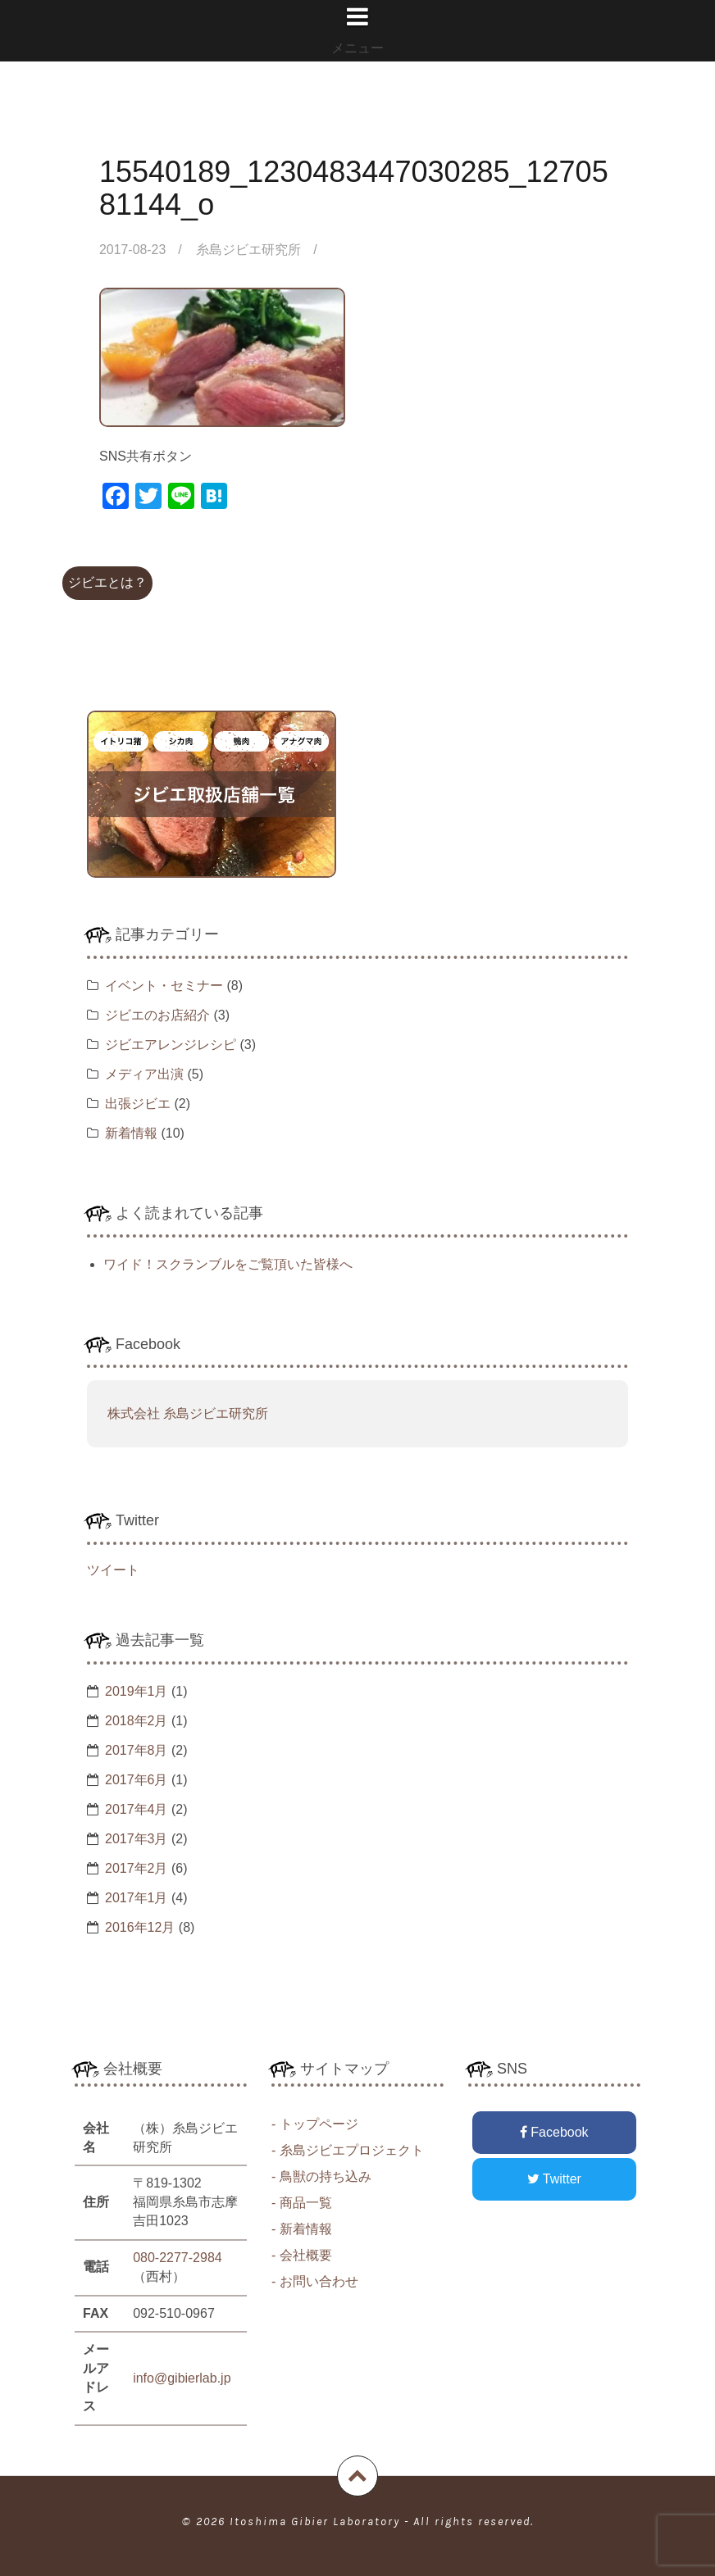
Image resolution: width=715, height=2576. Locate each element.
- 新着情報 (301, 2229)
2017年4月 (136, 1809)
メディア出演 (144, 1074)
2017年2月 (136, 1868)
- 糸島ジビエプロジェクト (347, 2150)
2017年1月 (136, 1898)
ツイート (113, 1570)
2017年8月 (136, 1750)
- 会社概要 (301, 2255)
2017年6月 (136, 1780)
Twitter (554, 2179)
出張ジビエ (138, 1104)
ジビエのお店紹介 (157, 1015)
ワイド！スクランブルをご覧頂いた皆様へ (228, 1264)
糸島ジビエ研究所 (249, 250)
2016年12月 (140, 1927)
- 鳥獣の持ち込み (321, 2176)
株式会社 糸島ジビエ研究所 (187, 1413)
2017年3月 (136, 1839)
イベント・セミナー (164, 986)
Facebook (554, 2132)
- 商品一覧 (301, 2203)
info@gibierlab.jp (181, 2378)
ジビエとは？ (107, 582)
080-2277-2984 (177, 2258)
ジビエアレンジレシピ (170, 1045)
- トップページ (314, 2124)
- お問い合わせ (314, 2281)
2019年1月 (136, 1691)
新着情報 (131, 1133)
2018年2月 (136, 1721)
